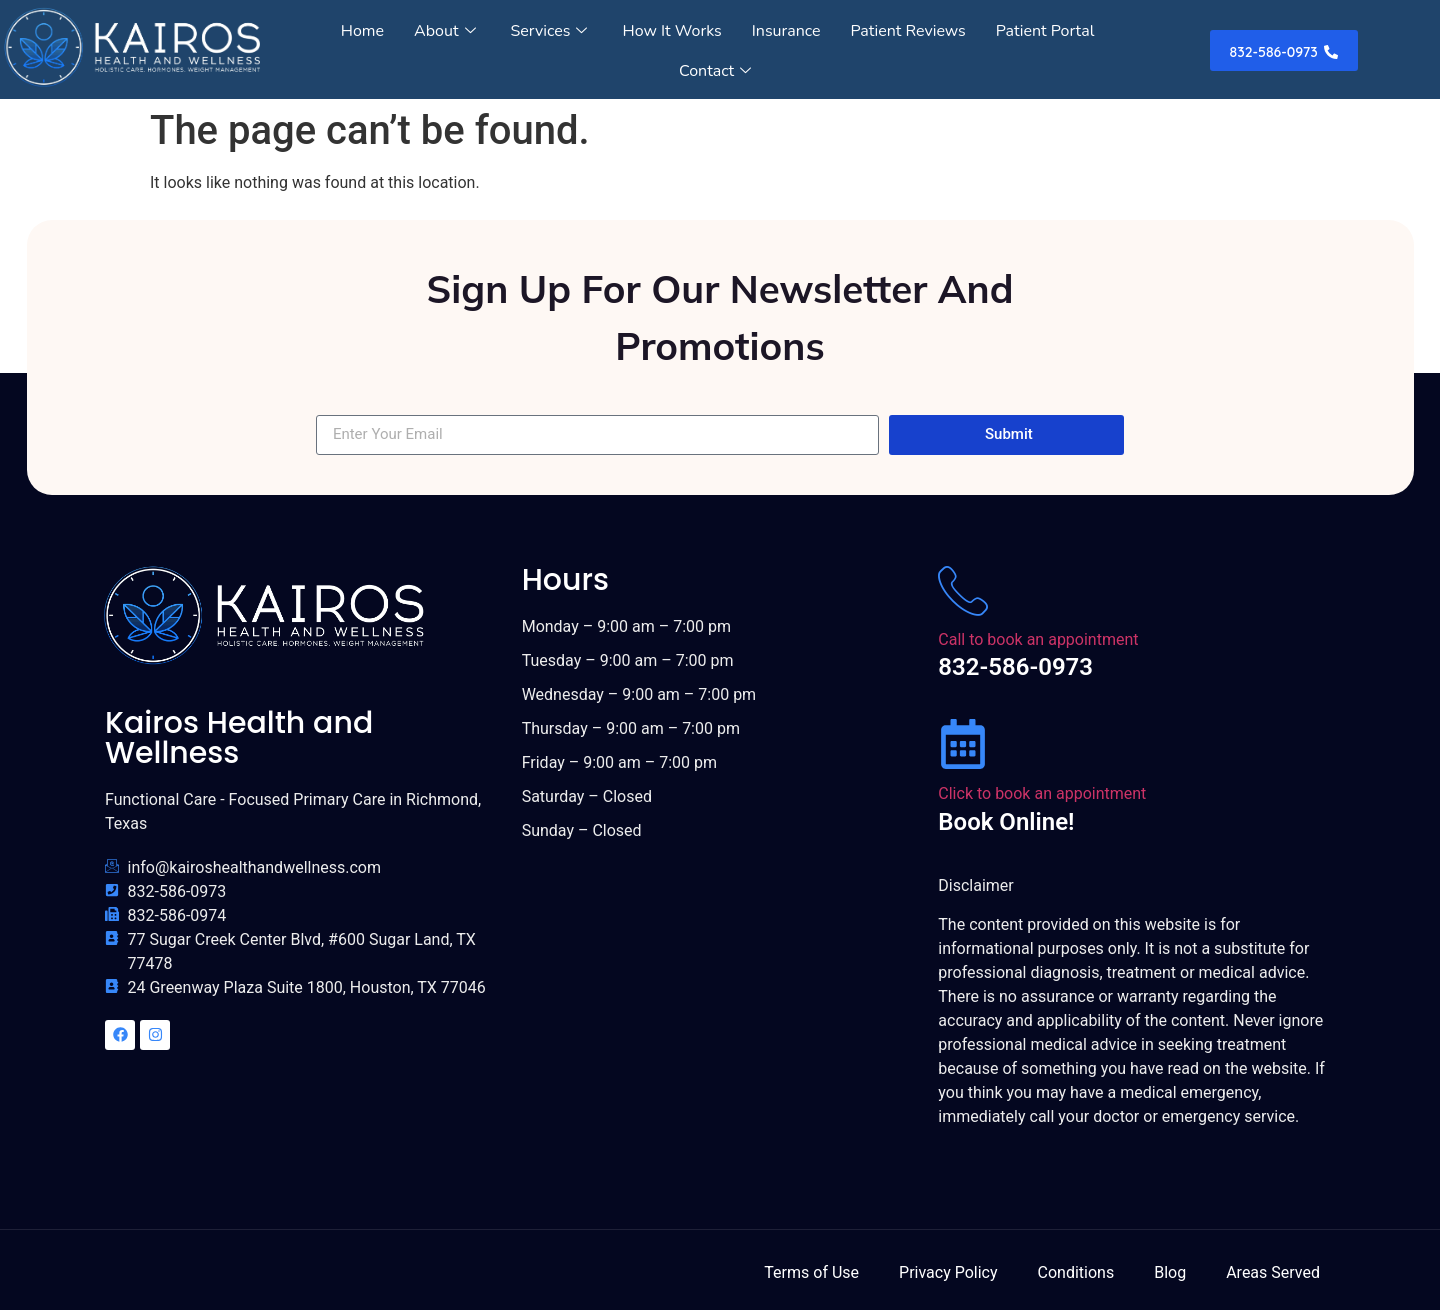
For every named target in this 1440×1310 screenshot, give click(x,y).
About (447, 31)
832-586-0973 (1015, 667)
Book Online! (1006, 822)
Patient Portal (1045, 31)
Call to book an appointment (1038, 639)
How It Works (671, 31)
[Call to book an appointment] (963, 590)
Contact (717, 71)
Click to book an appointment (1042, 793)
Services (552, 31)
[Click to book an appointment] (963, 744)
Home (362, 31)
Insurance (786, 31)
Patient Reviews (908, 31)
